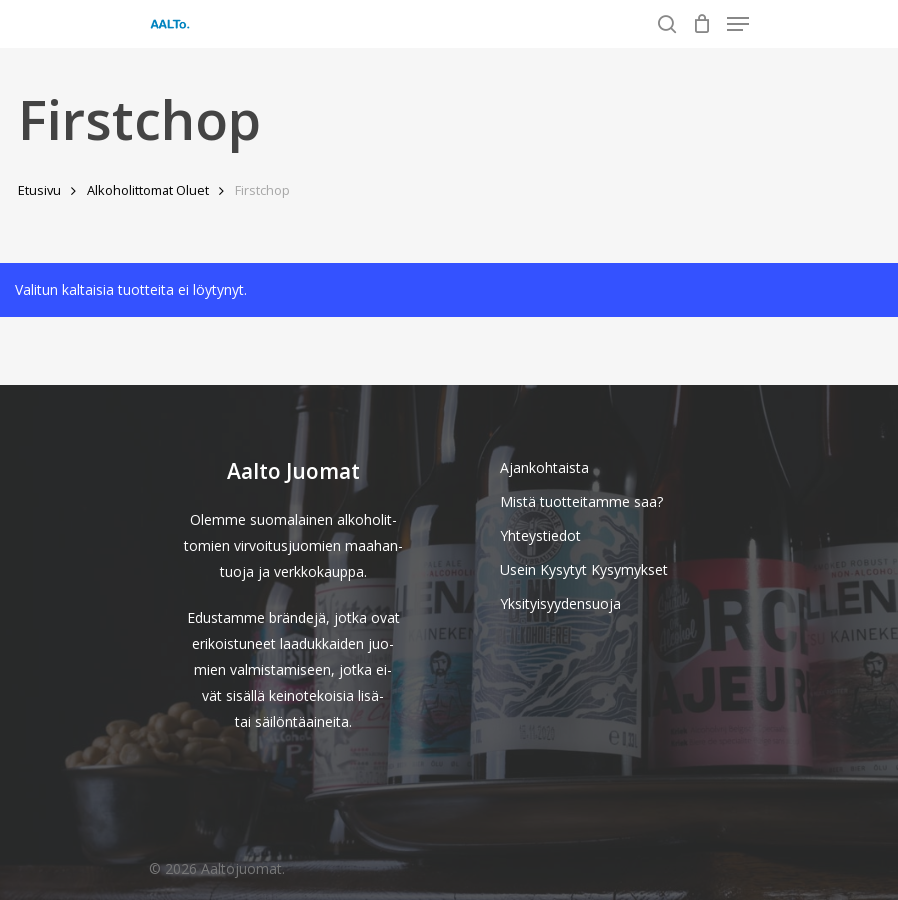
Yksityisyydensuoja (560, 603)
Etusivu (39, 190)
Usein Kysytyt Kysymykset (584, 569)
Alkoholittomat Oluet (148, 190)
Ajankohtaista (544, 467)
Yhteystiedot (540, 535)
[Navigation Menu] (738, 24)
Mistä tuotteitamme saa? (581, 501)
